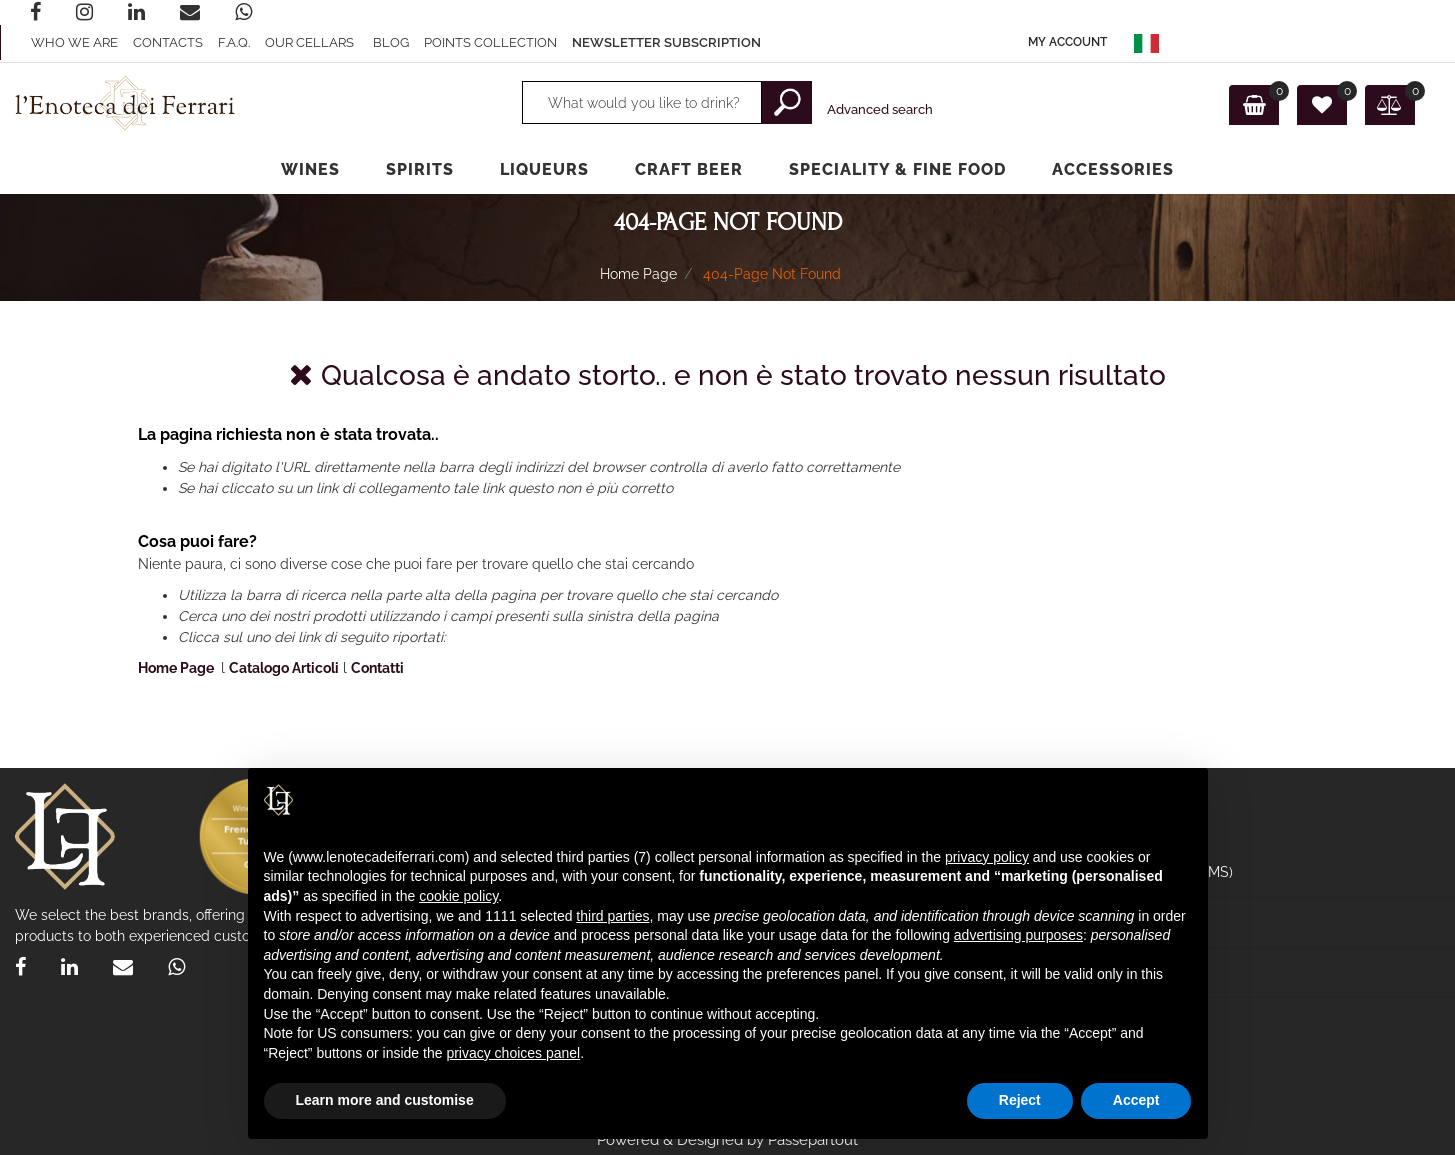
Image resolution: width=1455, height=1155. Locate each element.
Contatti (377, 668)
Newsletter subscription (666, 42)
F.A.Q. (234, 42)
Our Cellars (309, 42)
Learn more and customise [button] (385, 1100)
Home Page (638, 274)
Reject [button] (1020, 1100)
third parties (612, 916)
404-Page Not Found (772, 274)
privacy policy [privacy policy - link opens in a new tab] (987, 857)
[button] (1067, 42)
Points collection (490, 42)
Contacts (168, 42)
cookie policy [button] (458, 896)
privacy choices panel (513, 1053)
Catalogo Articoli (284, 668)
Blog (391, 42)
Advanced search (880, 109)
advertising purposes (1018, 935)
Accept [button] (1136, 1100)
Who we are (74, 42)
